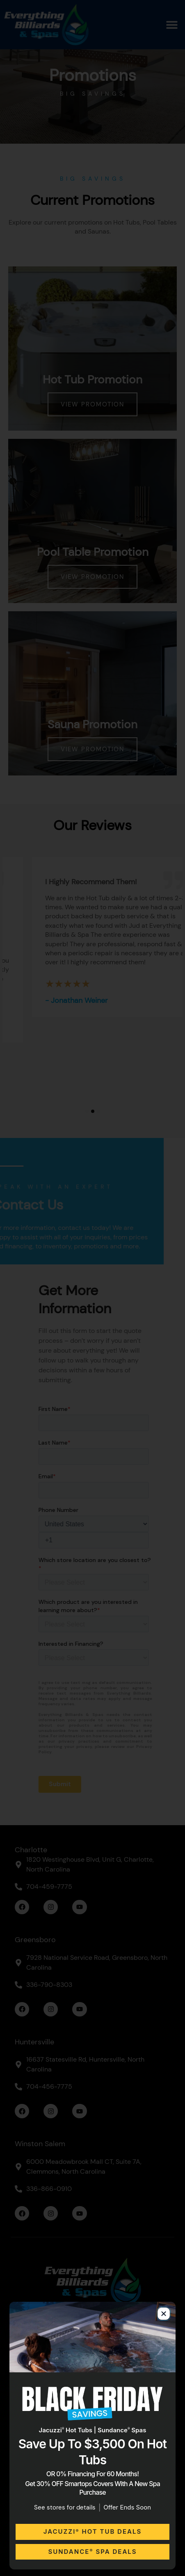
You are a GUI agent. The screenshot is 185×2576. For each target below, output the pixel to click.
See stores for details (65, 2507)
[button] (164, 2314)
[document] (92, 1288)
